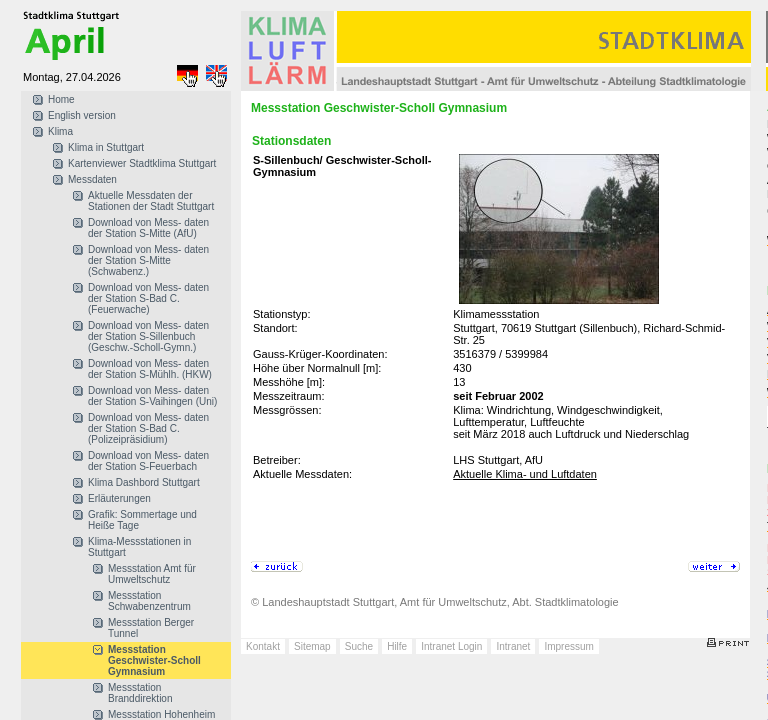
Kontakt (263, 646)
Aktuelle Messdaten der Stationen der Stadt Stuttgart (151, 201)
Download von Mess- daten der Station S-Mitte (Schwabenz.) (148, 260)
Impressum (568, 646)
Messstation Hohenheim (161, 714)
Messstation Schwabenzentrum (149, 601)
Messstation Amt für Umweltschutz (152, 574)
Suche (359, 646)
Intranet (513, 646)
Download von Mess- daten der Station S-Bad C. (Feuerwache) (148, 298)
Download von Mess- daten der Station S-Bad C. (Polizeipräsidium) (148, 428)
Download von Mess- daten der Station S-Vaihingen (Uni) (152, 396)
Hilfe (397, 646)
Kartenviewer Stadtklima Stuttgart (142, 163)
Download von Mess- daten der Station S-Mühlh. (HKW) (150, 369)
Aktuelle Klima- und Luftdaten (525, 474)
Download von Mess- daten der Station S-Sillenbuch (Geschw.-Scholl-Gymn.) (148, 336)
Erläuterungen (119, 498)
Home (61, 99)
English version (82, 115)
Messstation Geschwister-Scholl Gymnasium (154, 660)
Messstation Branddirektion (140, 693)
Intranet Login (451, 646)
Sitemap (312, 646)
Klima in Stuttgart (106, 147)
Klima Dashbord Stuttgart (144, 482)
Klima (60, 131)
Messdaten (92, 179)
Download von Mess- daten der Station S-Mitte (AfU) (148, 228)
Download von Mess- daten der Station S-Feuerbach (148, 461)
